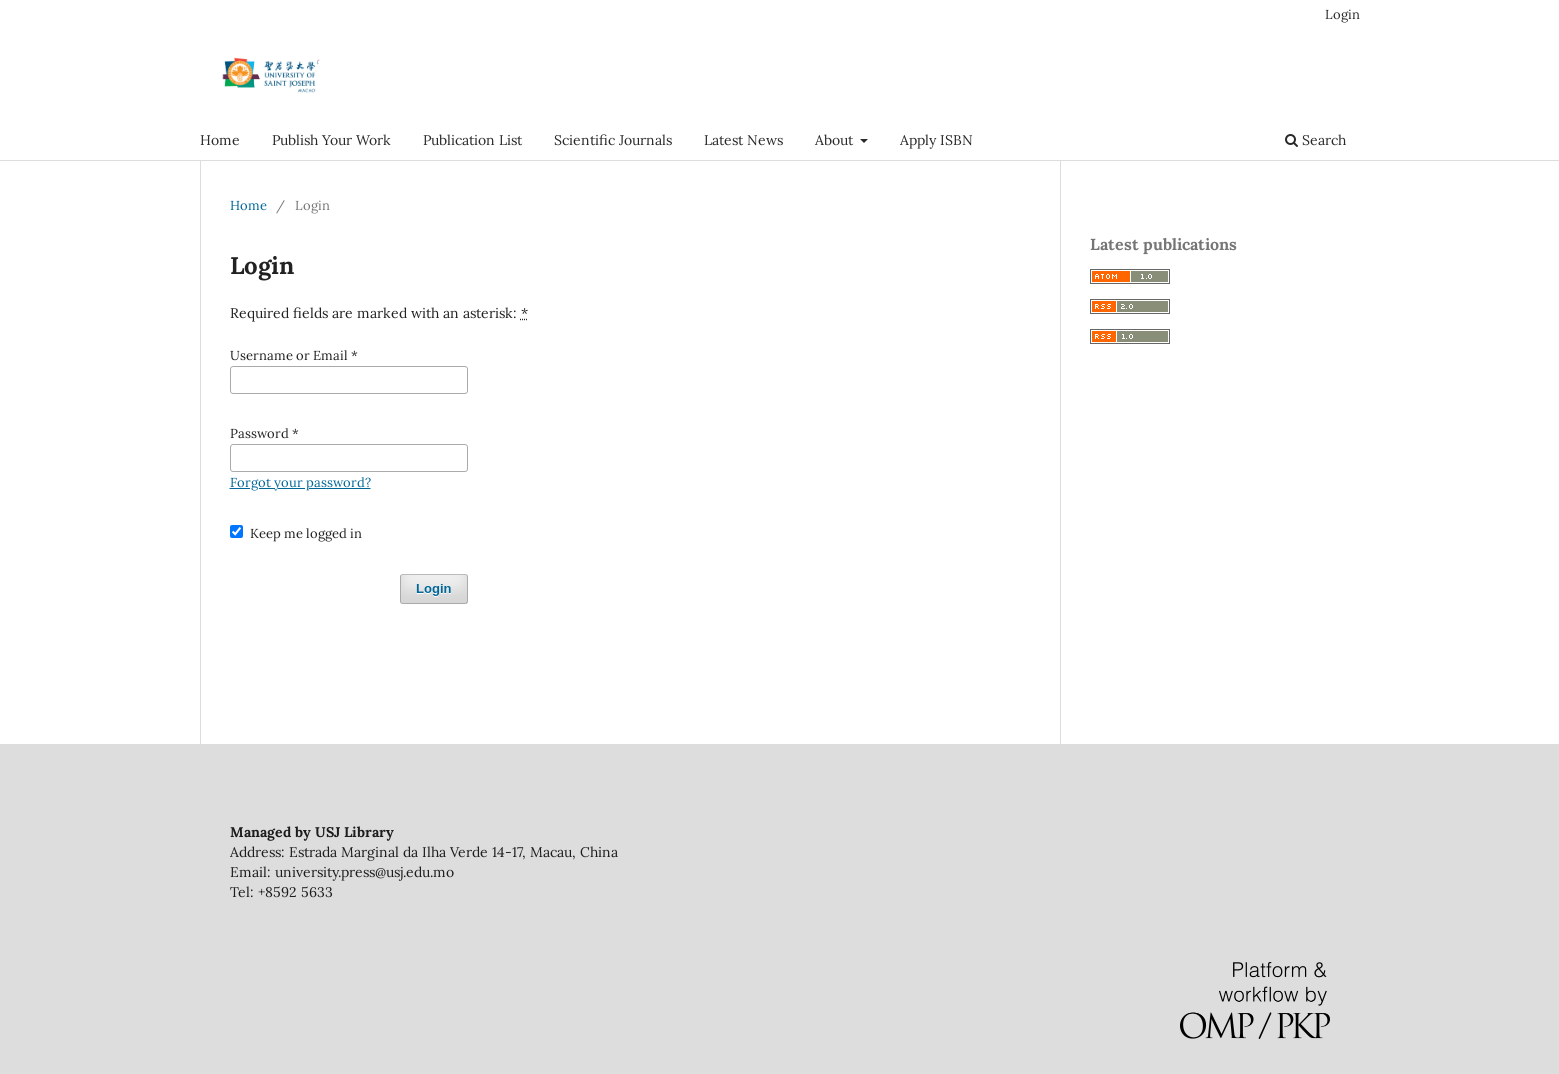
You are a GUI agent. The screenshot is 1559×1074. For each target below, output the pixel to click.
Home (220, 140)
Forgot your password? (300, 482)
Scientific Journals (613, 140)
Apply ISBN (936, 140)
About (836, 140)
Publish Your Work (331, 140)
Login (1342, 14)
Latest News (743, 140)
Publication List (472, 140)
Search (1315, 140)
